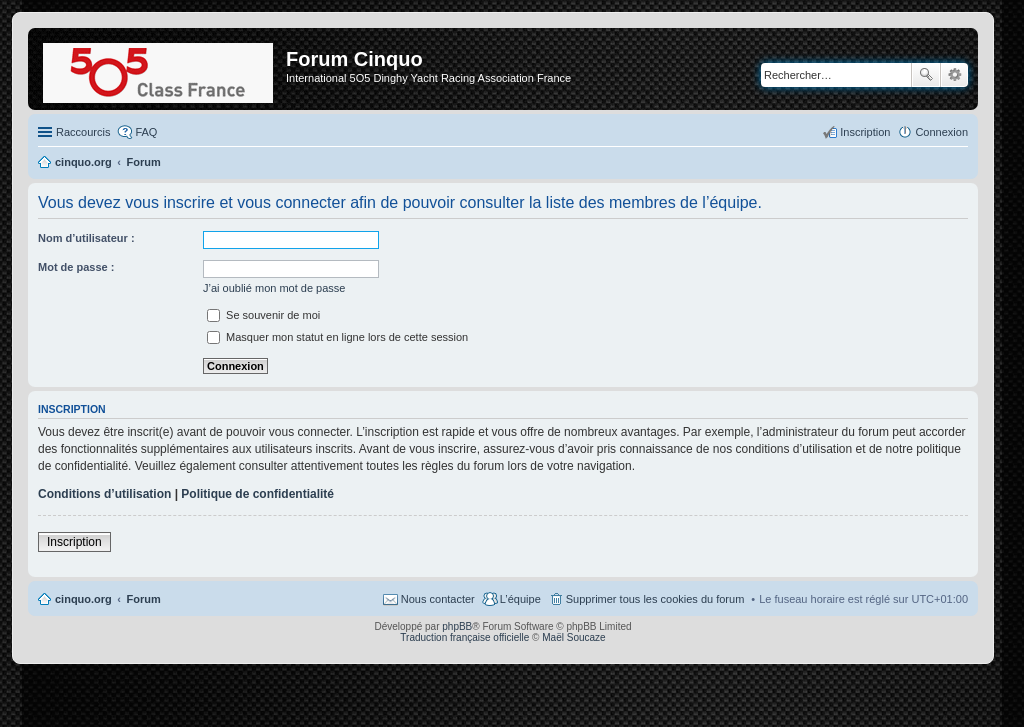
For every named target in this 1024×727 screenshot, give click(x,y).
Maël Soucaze (573, 637)
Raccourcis (83, 132)
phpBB (457, 626)
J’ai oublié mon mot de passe (274, 288)
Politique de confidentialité (257, 494)
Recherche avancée (954, 75)
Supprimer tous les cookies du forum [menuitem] (655, 599)
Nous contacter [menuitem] (438, 599)
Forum (144, 599)
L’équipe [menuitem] (520, 599)
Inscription (74, 542)
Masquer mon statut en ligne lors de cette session (337, 337)
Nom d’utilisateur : (86, 238)
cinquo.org (83, 599)
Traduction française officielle (464, 637)
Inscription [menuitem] (865, 132)
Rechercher (926, 75)
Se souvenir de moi (263, 315)
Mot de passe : (76, 267)
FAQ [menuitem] (146, 132)
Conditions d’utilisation (104, 494)
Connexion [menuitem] (941, 132)
